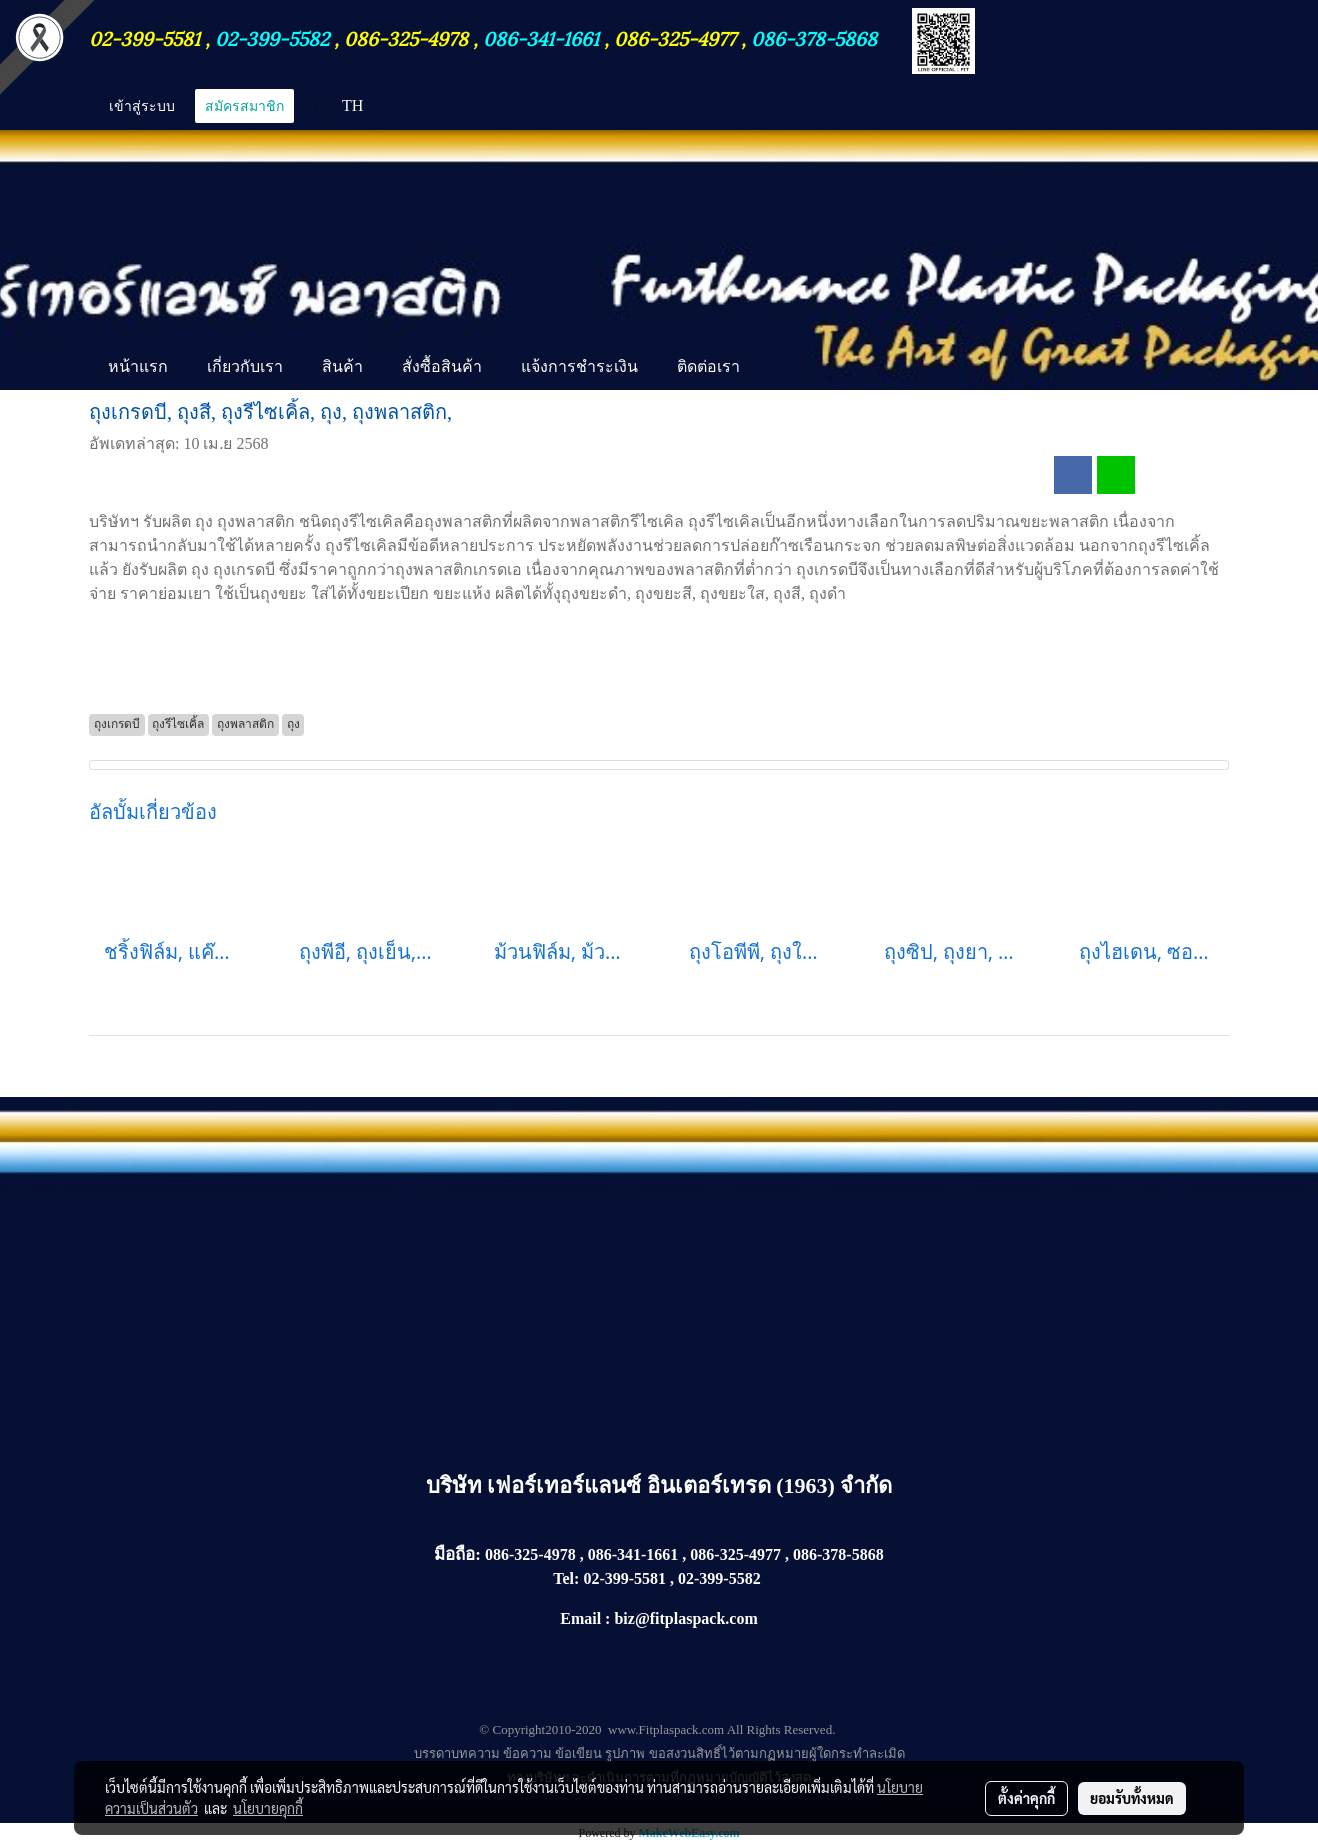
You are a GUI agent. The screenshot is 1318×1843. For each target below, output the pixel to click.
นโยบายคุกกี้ (268, 1808)
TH (340, 105)
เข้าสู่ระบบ (142, 105)
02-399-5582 (272, 37)
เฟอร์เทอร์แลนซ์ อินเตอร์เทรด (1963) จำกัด (689, 1485)
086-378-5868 (814, 37)
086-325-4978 (406, 37)
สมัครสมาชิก (244, 105)
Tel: (566, 1578)
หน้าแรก (138, 366)
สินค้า (342, 366)
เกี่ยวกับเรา (245, 366)
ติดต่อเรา (708, 366)
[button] (777, 368)
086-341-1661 (543, 37)
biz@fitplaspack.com (685, 1618)
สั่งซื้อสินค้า (442, 366)
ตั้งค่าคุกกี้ (1026, 1798)
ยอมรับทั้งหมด (1132, 1798)
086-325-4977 (675, 37)
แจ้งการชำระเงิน (579, 366)
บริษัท (457, 1485)
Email (580, 1618)
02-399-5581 (147, 37)
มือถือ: (457, 1554)
